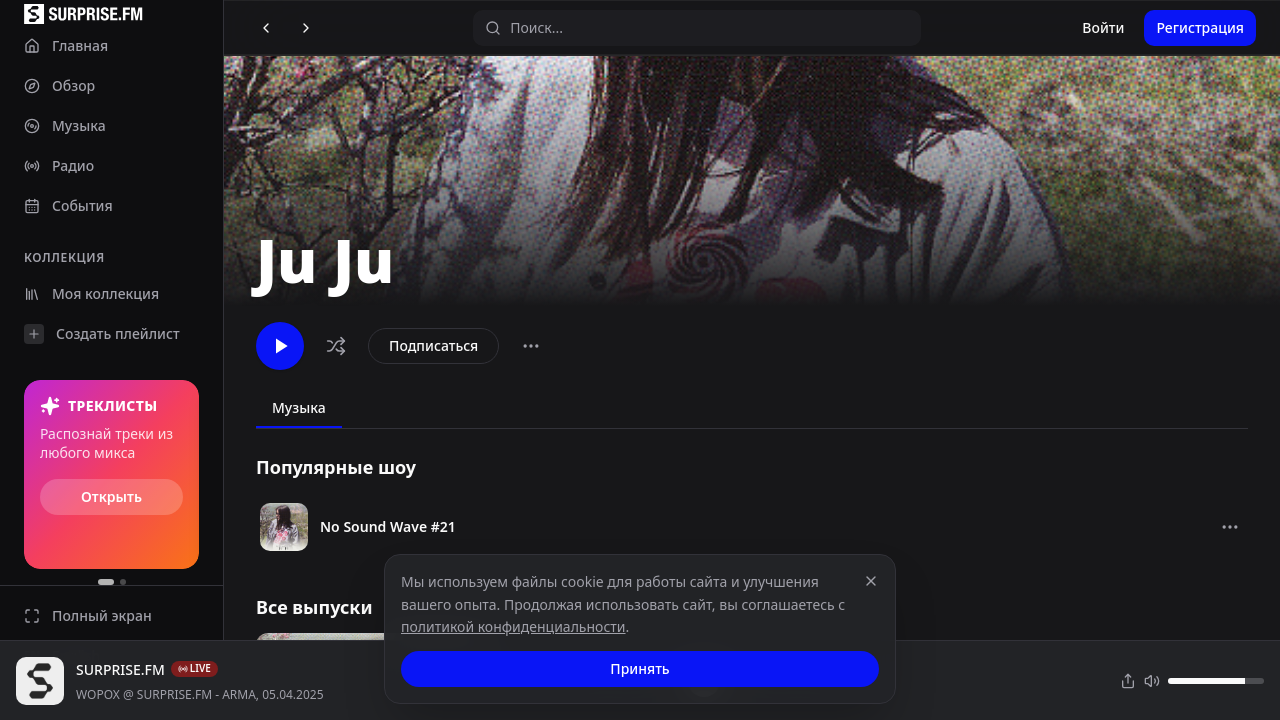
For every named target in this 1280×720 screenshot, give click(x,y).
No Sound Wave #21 (388, 526)
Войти (1103, 27)
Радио (59, 165)
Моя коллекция (91, 293)
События (68, 205)
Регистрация (1200, 27)
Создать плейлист (102, 334)
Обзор (59, 85)
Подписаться (433, 345)
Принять (639, 668)
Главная (66, 45)
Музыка (65, 125)
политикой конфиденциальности (513, 626)
